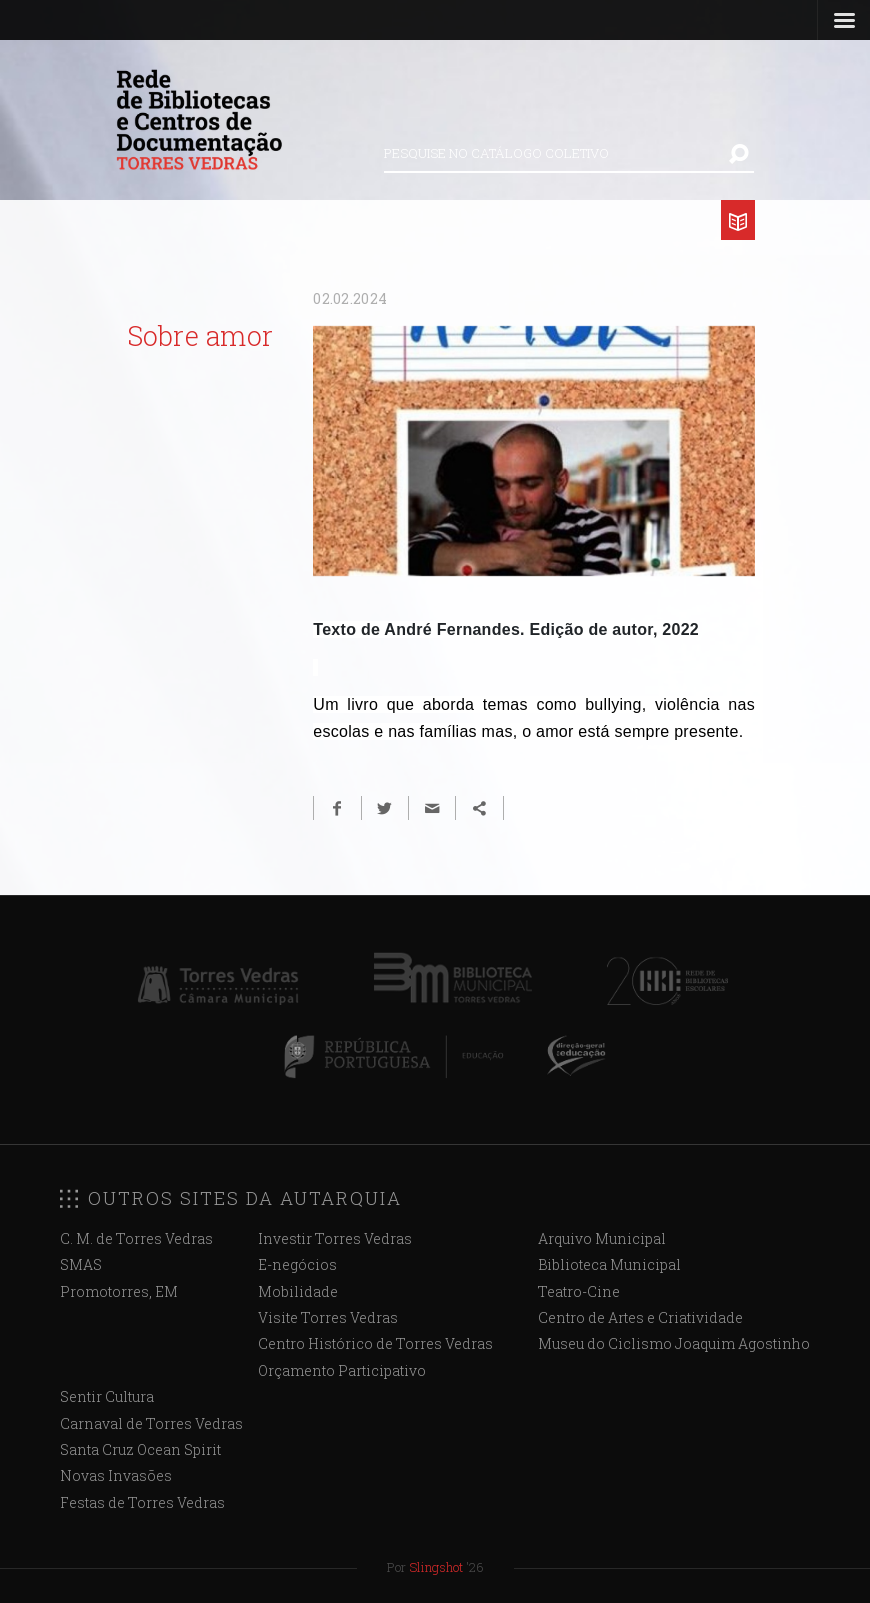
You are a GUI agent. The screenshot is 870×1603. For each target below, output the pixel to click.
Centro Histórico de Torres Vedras (375, 1343)
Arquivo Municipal (602, 1238)
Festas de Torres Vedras (142, 1502)
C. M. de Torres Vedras (136, 1238)
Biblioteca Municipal (609, 1264)
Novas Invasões (116, 1475)
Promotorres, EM (119, 1291)
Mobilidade (298, 1291)
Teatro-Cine (579, 1291)
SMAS (81, 1264)
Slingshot (436, 1567)
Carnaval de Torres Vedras (151, 1423)
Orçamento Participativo (342, 1370)
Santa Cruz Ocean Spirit (140, 1449)
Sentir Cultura (107, 1396)
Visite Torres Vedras (328, 1317)
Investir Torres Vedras (335, 1238)
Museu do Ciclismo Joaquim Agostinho (674, 1343)
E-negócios (297, 1264)
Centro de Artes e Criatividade (640, 1317)
